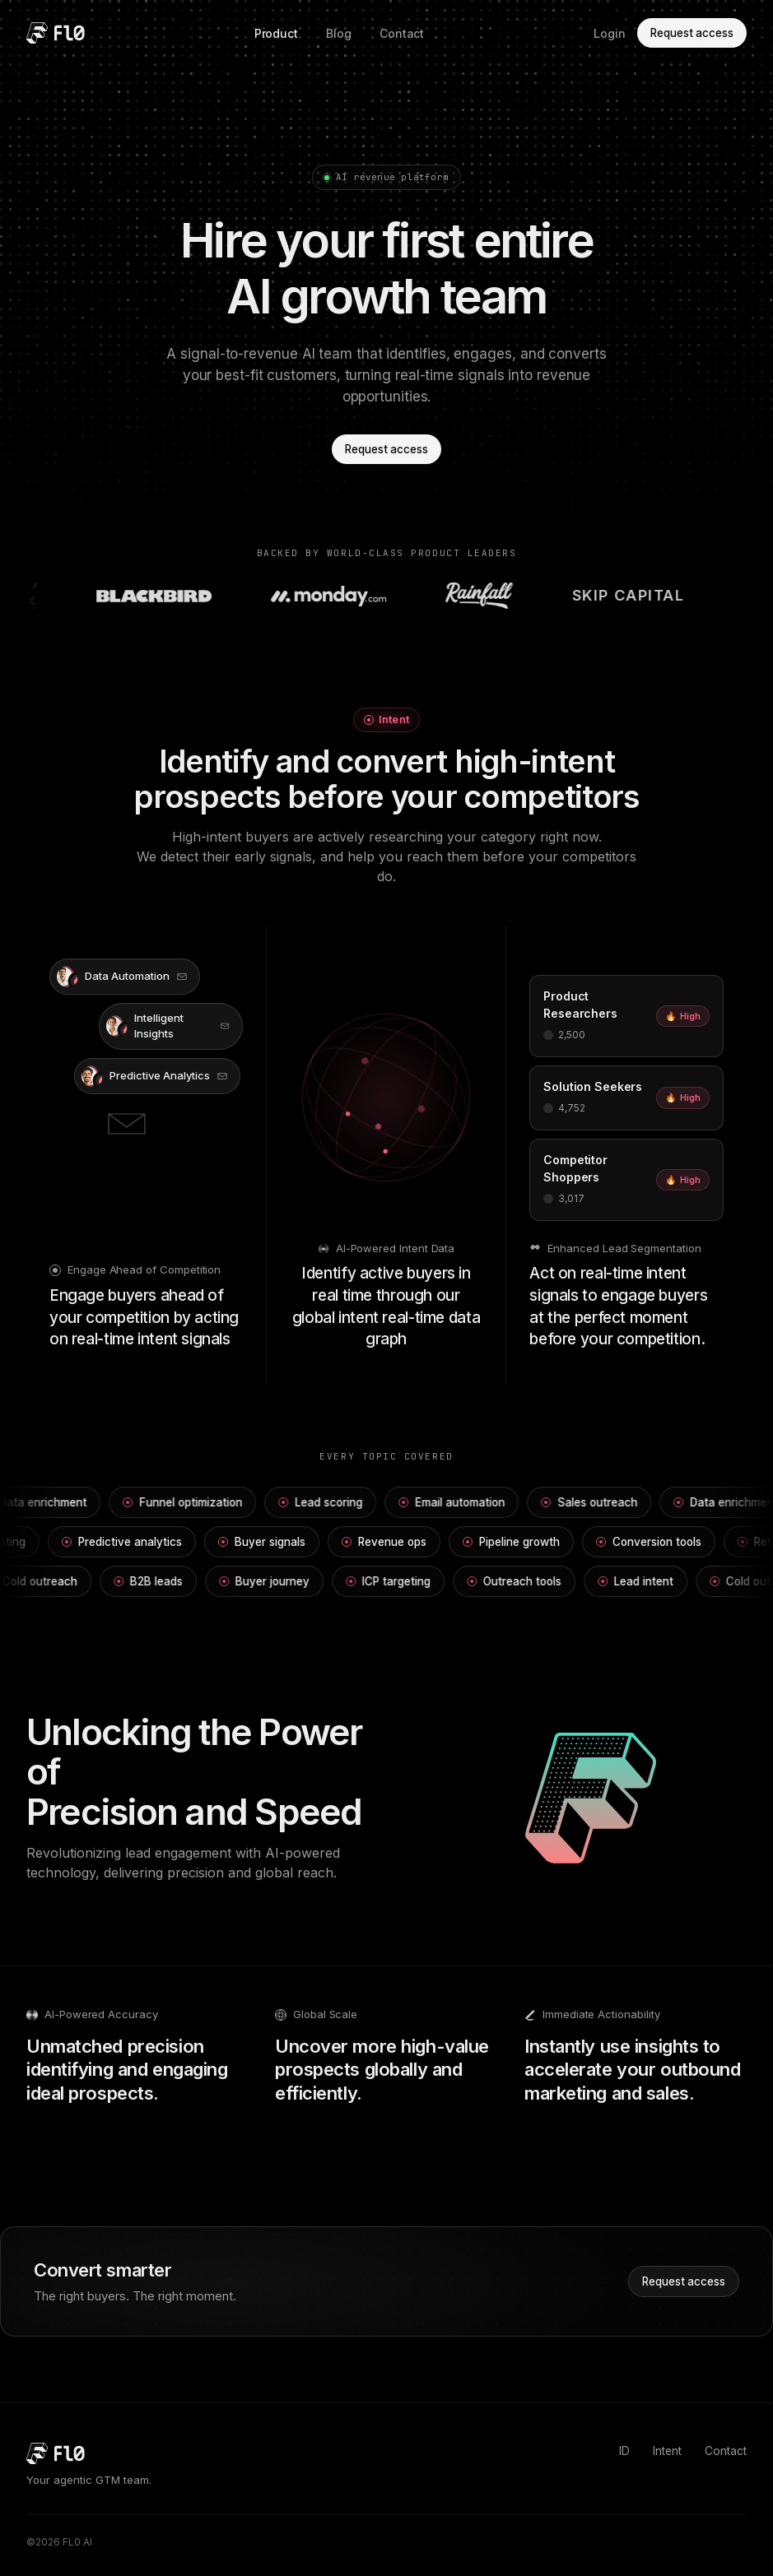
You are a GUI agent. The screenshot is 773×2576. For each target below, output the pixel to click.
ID (624, 2451)
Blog (339, 33)
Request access (691, 32)
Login (610, 33)
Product (276, 33)
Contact (402, 33)
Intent (667, 2451)
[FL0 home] (55, 33)
